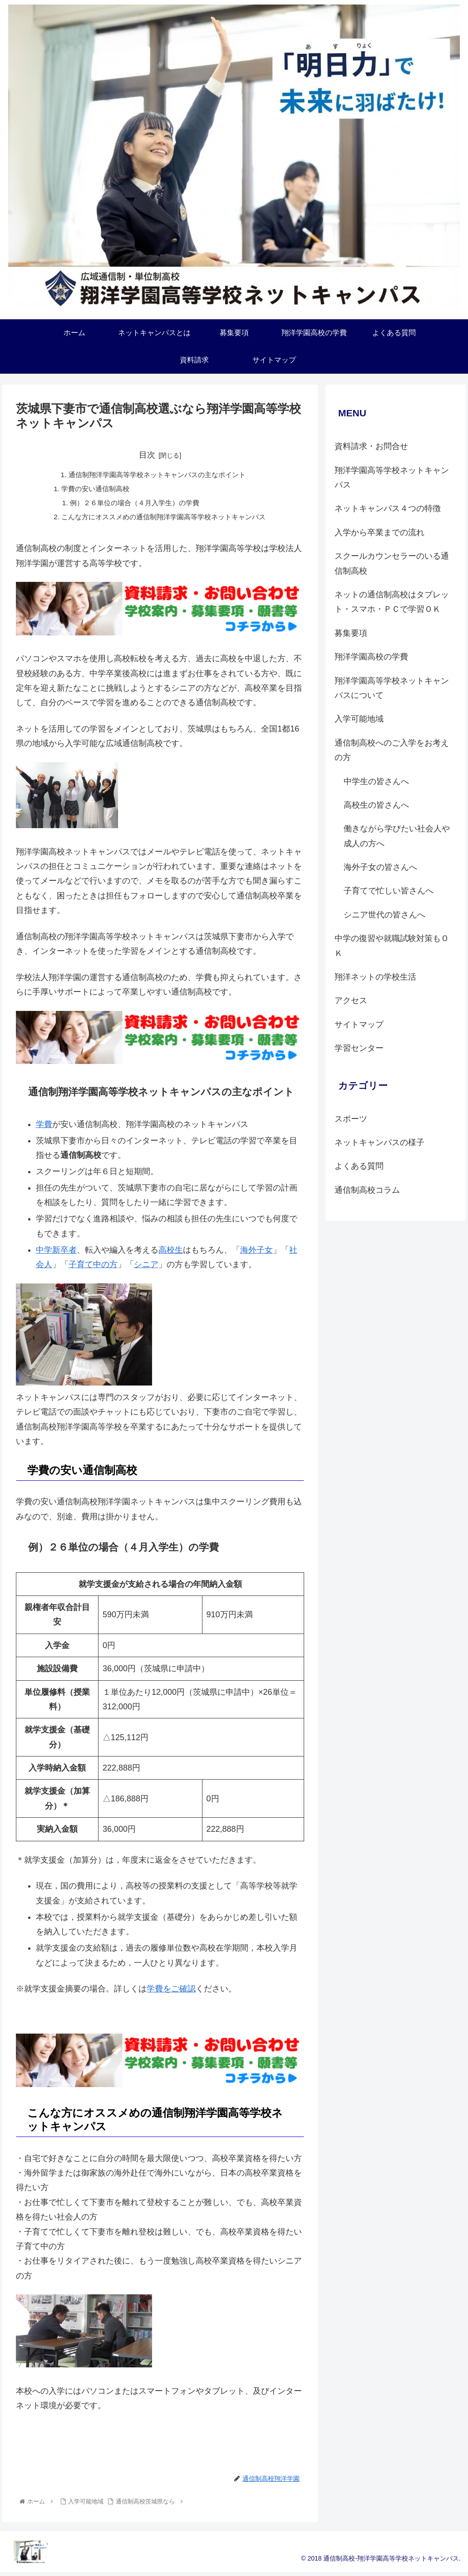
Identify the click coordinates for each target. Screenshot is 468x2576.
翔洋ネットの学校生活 (375, 976)
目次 (147, 454)
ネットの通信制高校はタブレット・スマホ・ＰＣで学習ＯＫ (392, 602)
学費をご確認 (171, 1991)
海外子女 (256, 1253)
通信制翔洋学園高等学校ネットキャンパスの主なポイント (156, 475)
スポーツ (351, 1118)
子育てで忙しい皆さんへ (389, 890)
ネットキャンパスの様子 (379, 1142)
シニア (146, 1267)
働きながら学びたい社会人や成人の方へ (397, 836)
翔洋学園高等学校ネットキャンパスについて (392, 688)
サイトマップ (359, 1024)
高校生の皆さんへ (376, 805)
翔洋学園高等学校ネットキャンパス (392, 477)
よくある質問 (359, 1166)
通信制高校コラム (367, 1190)
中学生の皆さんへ (376, 781)
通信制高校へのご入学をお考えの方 (392, 750)
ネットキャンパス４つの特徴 (388, 508)
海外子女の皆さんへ (380, 867)
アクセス (351, 1000)
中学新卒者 (56, 1253)
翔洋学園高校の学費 (371, 656)
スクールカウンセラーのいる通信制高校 (392, 563)
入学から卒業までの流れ (379, 532)
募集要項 (351, 633)
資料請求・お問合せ (371, 446)
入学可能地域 (359, 718)
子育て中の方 (93, 1267)
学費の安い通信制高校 (91, 490)
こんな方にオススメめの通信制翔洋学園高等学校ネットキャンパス (164, 519)
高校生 (170, 1253)
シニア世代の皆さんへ (384, 914)
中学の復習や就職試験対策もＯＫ (392, 945)
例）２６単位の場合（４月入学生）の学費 (133, 505)
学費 (44, 1127)
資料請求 (160, 2453)
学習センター (359, 1048)
